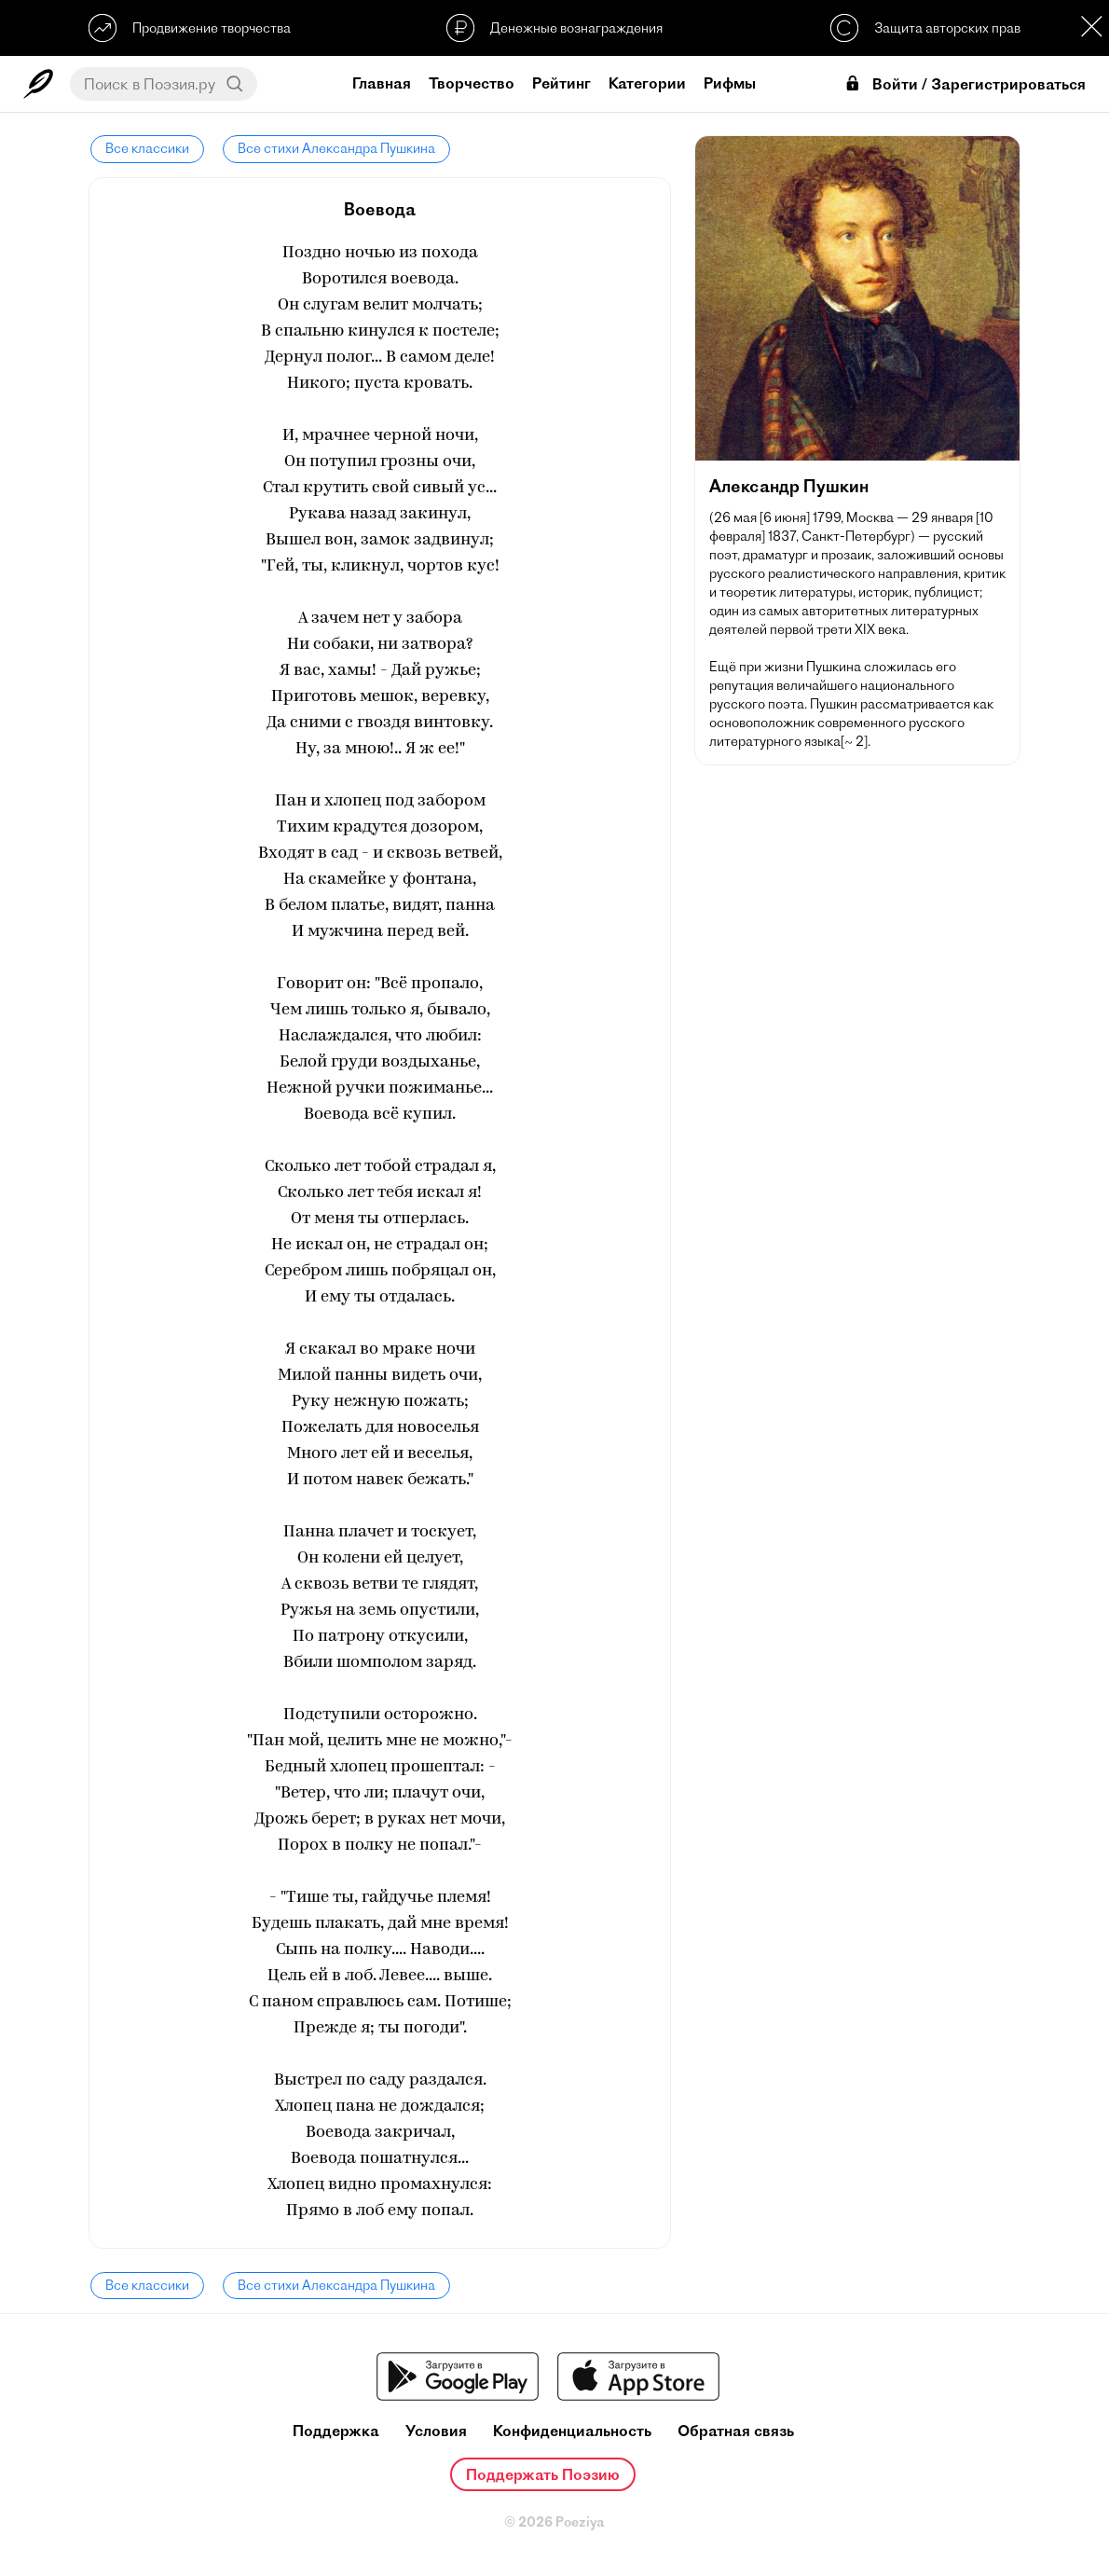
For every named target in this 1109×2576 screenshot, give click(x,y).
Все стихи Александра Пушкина (332, 148)
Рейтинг (561, 83)
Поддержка (336, 2431)
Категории (647, 83)
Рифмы (730, 83)
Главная (381, 83)
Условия (436, 2431)
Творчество (471, 83)
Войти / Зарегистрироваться (964, 84)
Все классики (145, 148)
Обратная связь (736, 2431)
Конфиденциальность (572, 2431)
